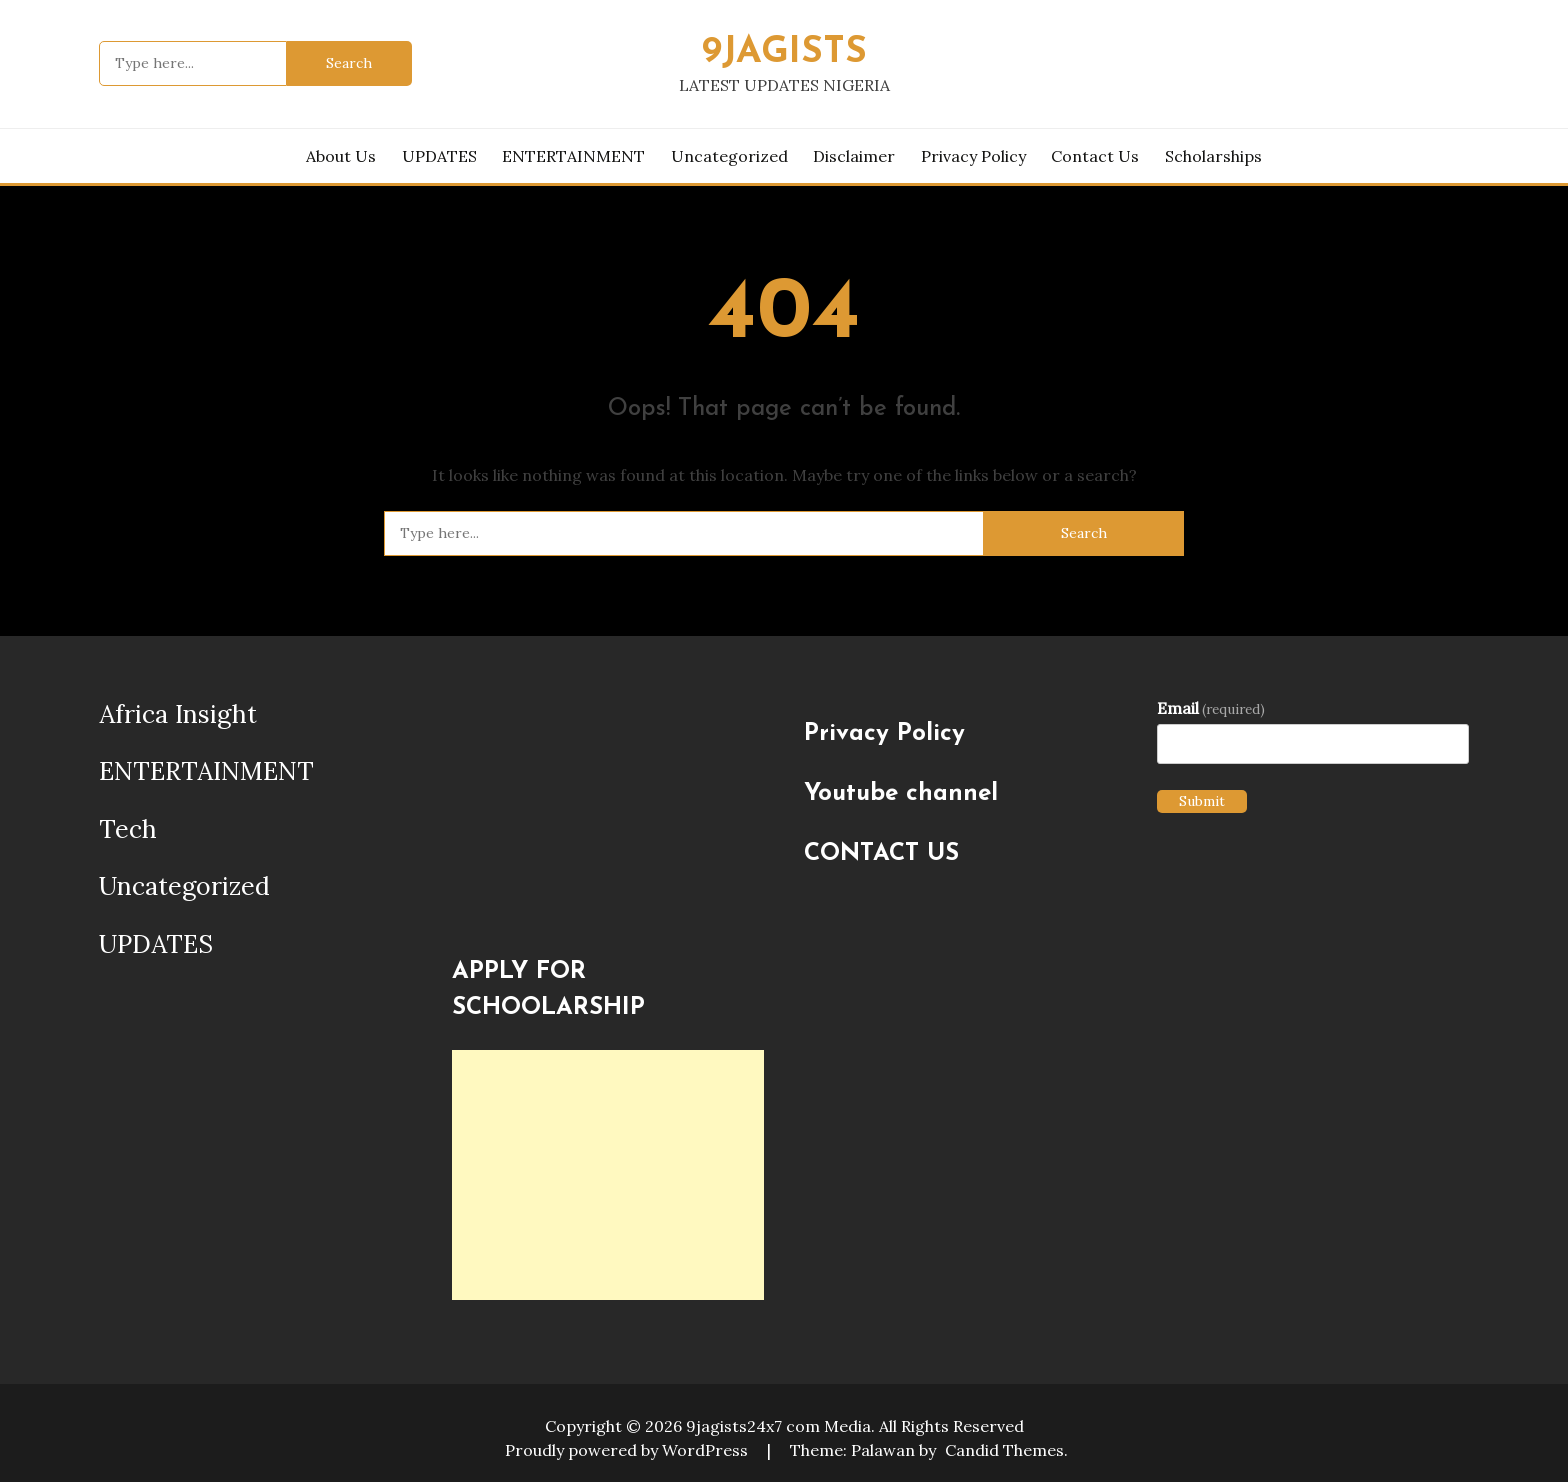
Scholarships (1213, 156)
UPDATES (439, 156)
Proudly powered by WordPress (628, 1450)
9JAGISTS (784, 52)
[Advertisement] (608, 1175)
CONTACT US (881, 854)
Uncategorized (729, 156)
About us (341, 156)
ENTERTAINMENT (573, 156)
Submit (1202, 801)
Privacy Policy (973, 156)
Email (1211, 708)
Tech (128, 829)
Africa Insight (178, 714)
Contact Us (1095, 156)
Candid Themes (1004, 1450)
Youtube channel (901, 794)
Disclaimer (854, 156)
